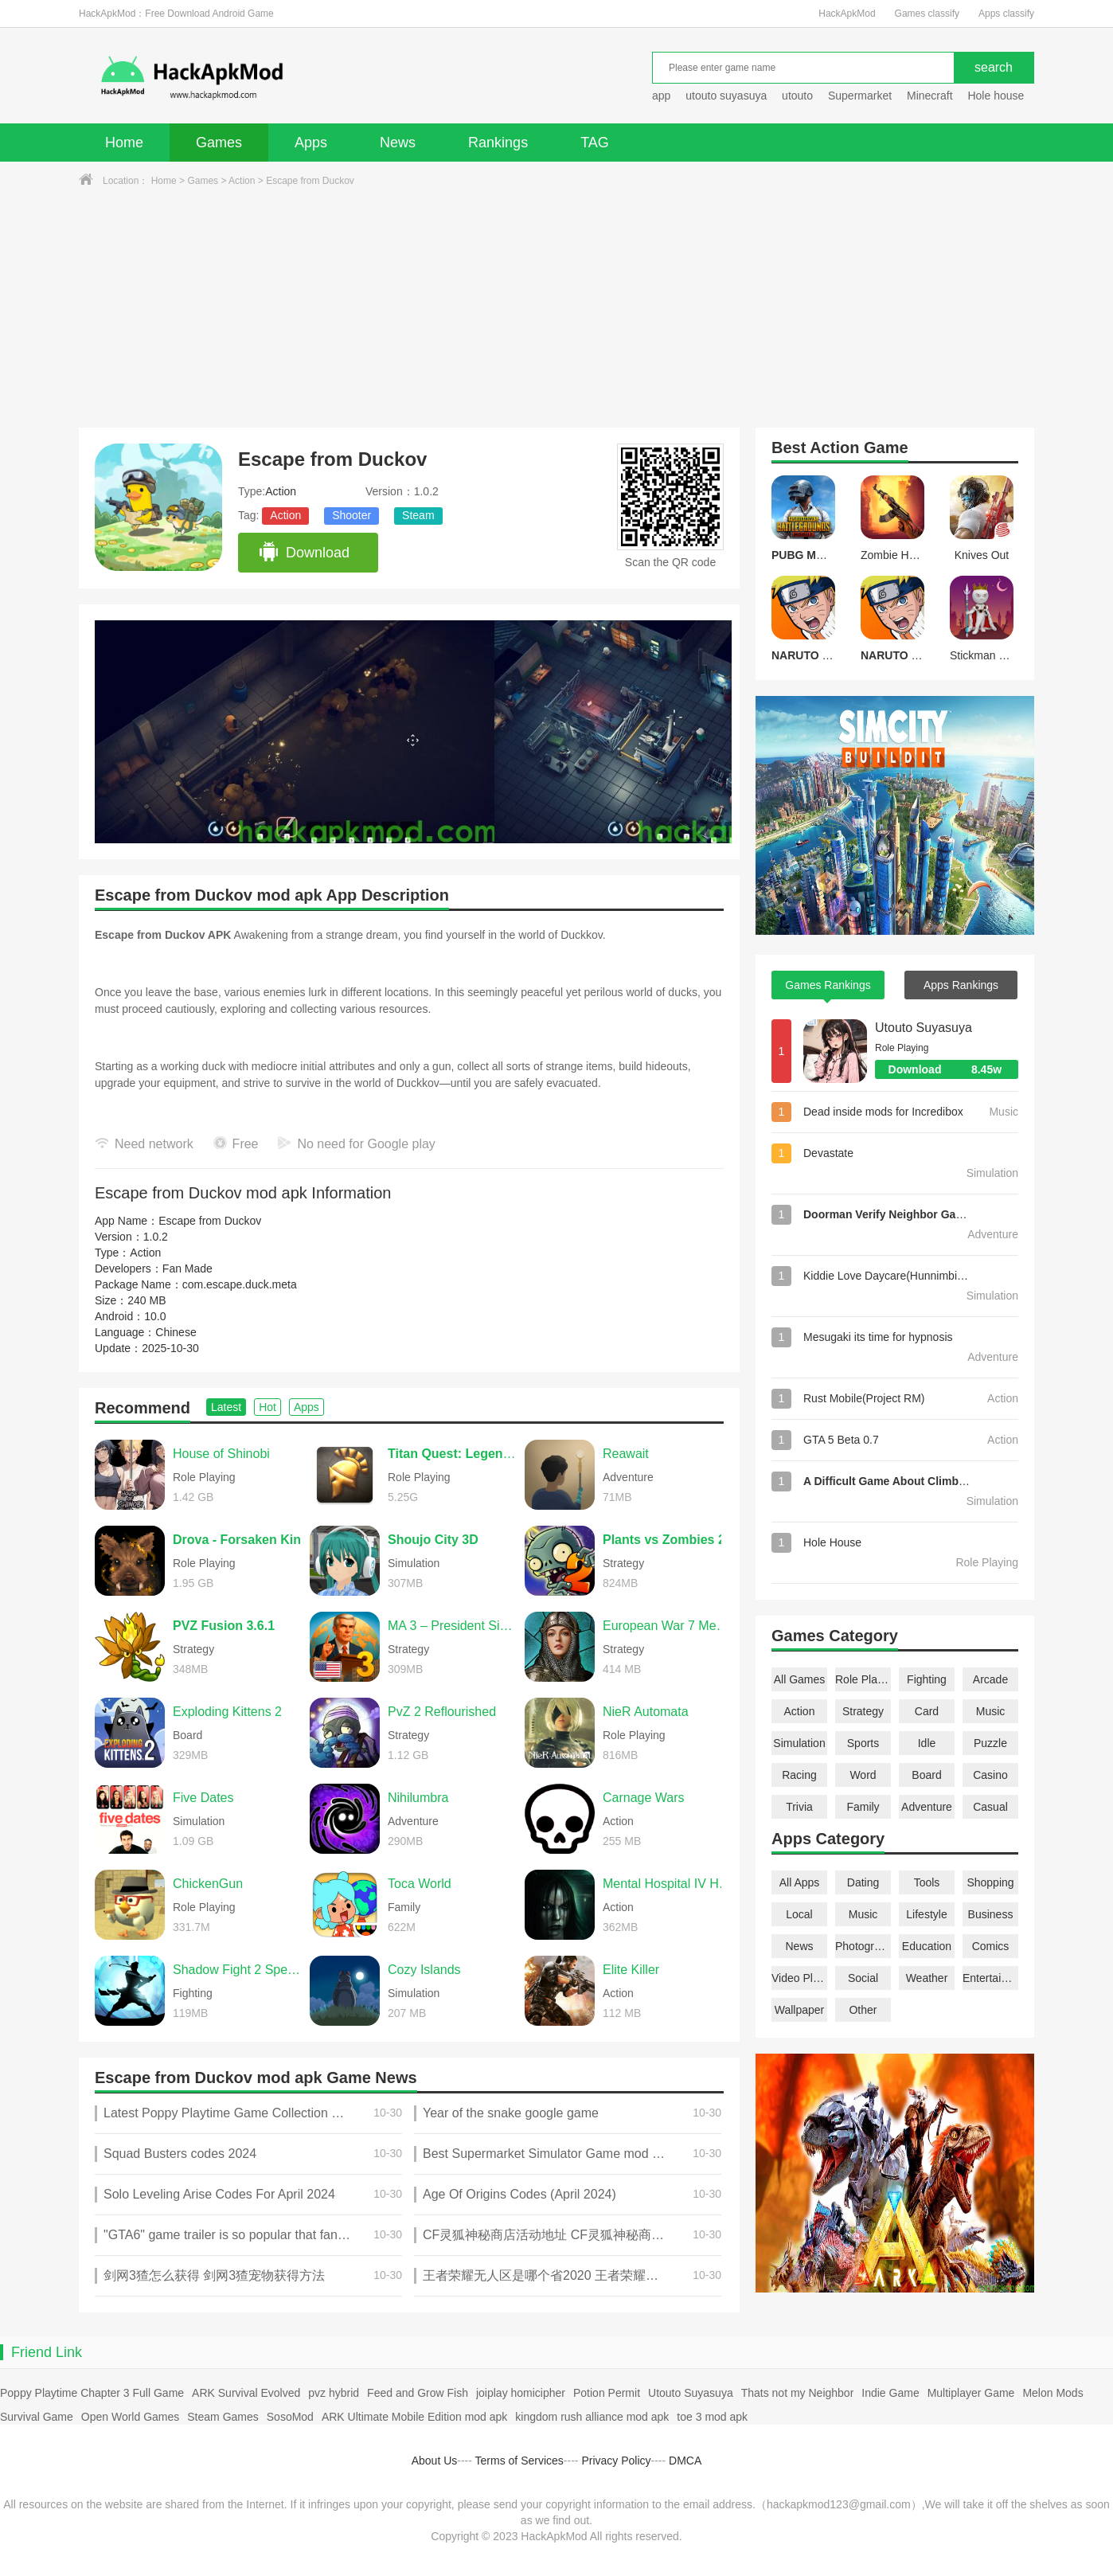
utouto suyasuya (726, 95)
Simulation (799, 1743)
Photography (863, 1946)
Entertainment (990, 1978)
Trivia (799, 1806)
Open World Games (130, 2416)
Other (863, 2009)
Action (241, 180)
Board (926, 1775)
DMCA (685, 2460)
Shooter (351, 515)
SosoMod (290, 2416)
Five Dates (203, 1797)
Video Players (799, 1978)
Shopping (990, 1882)
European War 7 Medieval (667, 1625)
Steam (418, 515)
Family (862, 1806)
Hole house (997, 95)
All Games (800, 1679)
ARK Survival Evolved (246, 2392)
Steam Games (222, 2416)
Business (990, 1914)
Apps (311, 142)
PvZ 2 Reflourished (442, 1711)
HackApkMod (846, 13)
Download (304, 553)
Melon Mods (1052, 2392)
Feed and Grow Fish (417, 2392)
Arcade (990, 1679)
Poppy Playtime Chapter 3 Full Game (92, 2392)
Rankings (498, 142)
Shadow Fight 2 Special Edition (237, 1969)
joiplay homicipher (520, 2392)
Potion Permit (606, 2392)
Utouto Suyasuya (923, 1027)
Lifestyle (926, 1914)
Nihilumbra (418, 1797)
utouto (797, 95)
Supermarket (860, 95)
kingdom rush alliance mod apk (592, 2416)
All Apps (799, 1882)
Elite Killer (631, 1969)
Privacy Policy (615, 2460)
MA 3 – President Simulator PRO (452, 1625)
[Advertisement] (556, 308)
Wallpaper (800, 2009)
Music (991, 1711)
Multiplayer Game (971, 2392)
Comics (991, 1946)
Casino (990, 1775)
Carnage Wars (644, 1797)
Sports (863, 1743)
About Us (435, 2460)
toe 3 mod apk (712, 2416)
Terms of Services (519, 2460)
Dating (863, 1882)
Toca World (419, 1883)
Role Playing (863, 1679)
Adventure (926, 1806)
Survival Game (36, 2416)
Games (219, 142)
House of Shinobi (221, 1453)
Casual (990, 1806)
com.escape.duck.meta (239, 1284)
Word (862, 1775)
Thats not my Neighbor (797, 2392)
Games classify (927, 13)
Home (124, 142)
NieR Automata (646, 1711)
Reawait (626, 1453)
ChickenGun (208, 1883)
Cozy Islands (424, 1969)
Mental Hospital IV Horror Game (667, 1883)
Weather (927, 1978)
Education (926, 1946)
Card (927, 1711)
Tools (927, 1882)
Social (863, 1978)
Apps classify (1006, 13)
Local (799, 1914)
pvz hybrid (333, 2392)
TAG (594, 142)
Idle (927, 1743)
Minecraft (930, 95)
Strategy (863, 1711)
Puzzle (990, 1743)
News (398, 142)
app (661, 95)
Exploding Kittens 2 (227, 1711)
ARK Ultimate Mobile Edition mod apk (414, 2416)
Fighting (927, 1679)
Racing (799, 1775)
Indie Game (890, 2392)
